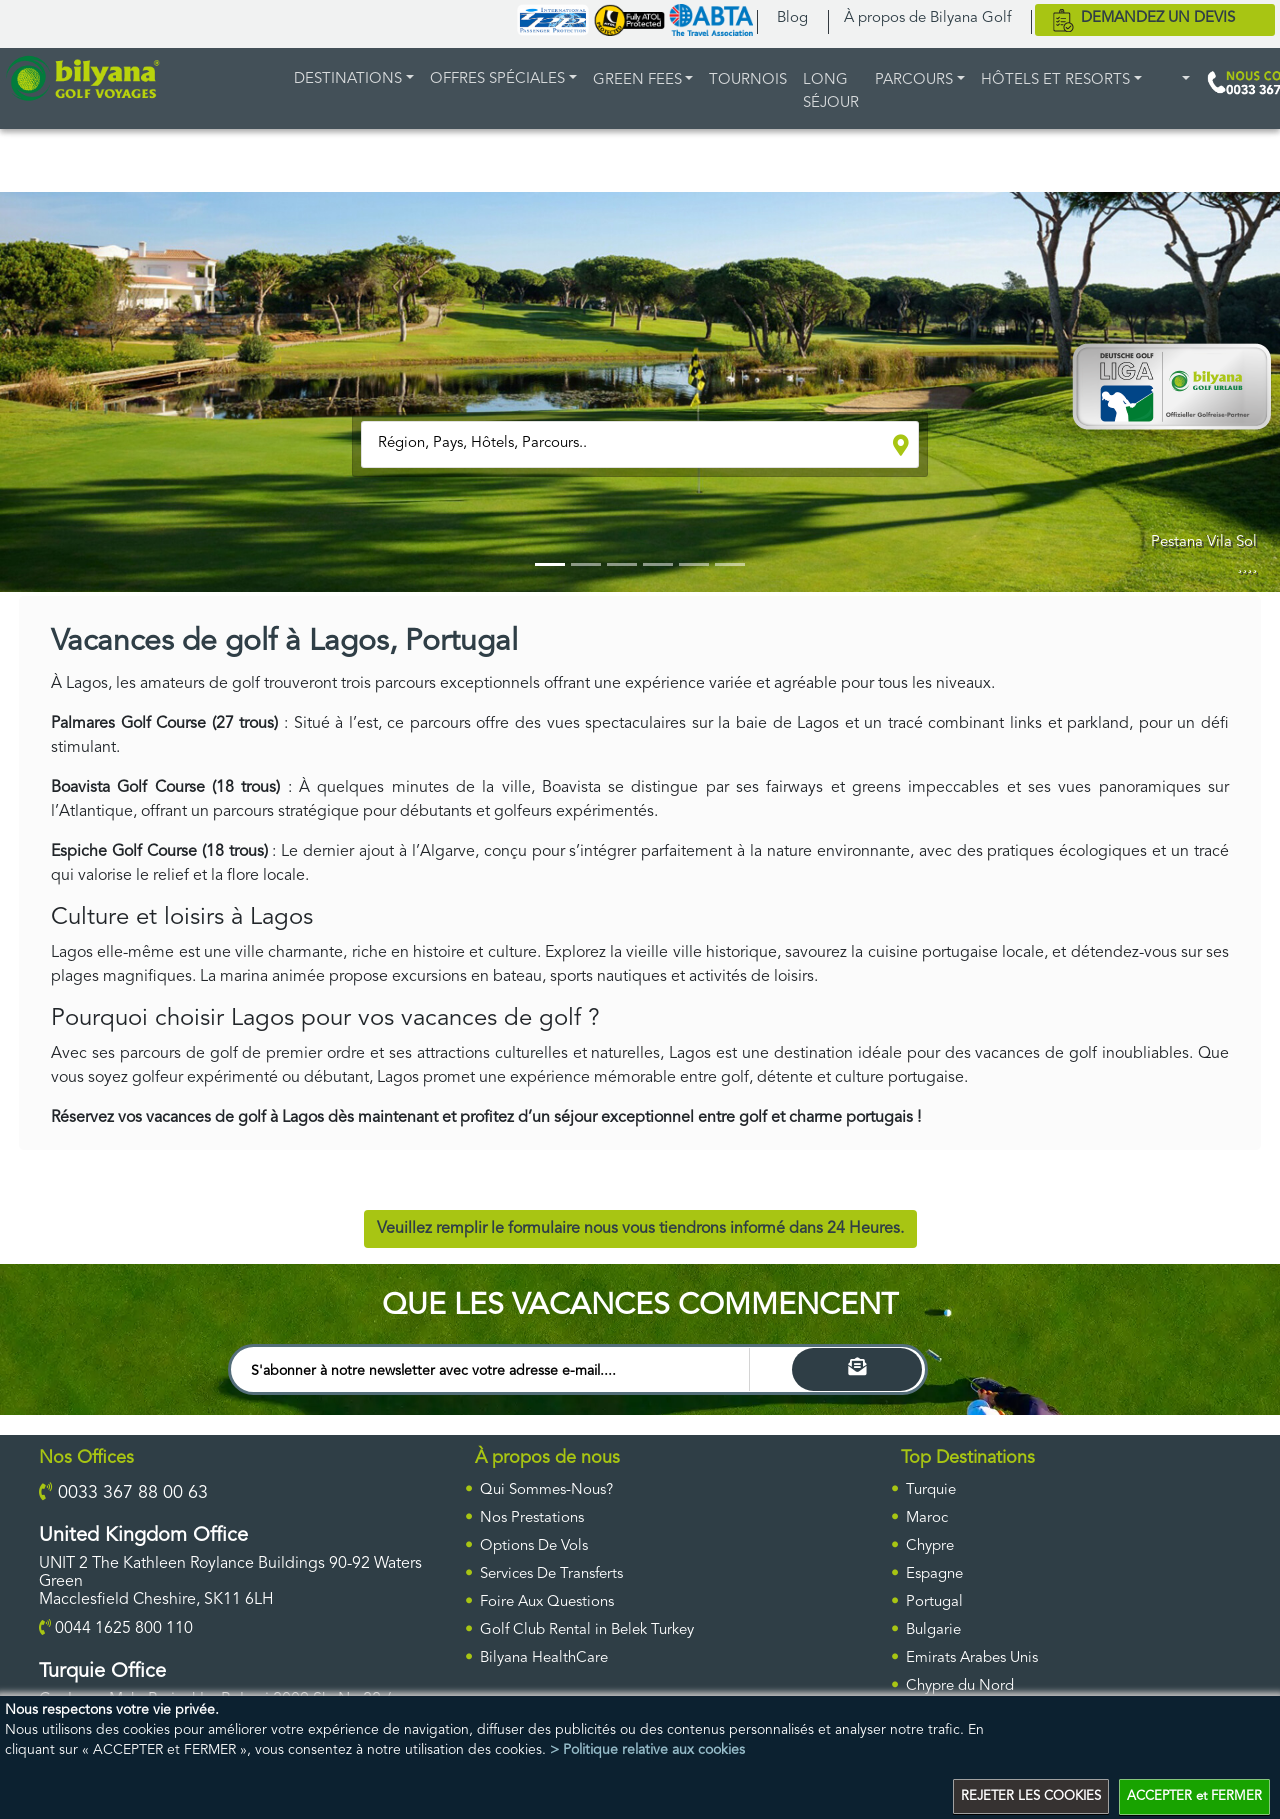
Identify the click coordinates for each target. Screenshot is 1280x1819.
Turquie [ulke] (931, 1490)
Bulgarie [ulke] (933, 1630)
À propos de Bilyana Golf (927, 18)
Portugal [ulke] (934, 1602)
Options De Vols (534, 1546)
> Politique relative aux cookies (647, 1749)
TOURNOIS (748, 80)
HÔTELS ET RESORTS (1055, 80)
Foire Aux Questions (547, 1602)
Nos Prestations (532, 1518)
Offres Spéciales (497, 79)
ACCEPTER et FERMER (1194, 1796)
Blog (792, 18)
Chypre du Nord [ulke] (960, 1686)
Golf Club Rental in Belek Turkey (587, 1630)
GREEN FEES (637, 80)
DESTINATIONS (348, 79)
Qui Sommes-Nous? (546, 1490)
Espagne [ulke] (934, 1574)
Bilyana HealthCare (544, 1658)
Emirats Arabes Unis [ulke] (972, 1658)
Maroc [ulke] (927, 1518)
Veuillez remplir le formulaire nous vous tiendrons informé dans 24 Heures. (640, 1229)
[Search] (857, 1369)
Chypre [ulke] (930, 1546)
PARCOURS (914, 80)
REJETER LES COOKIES (1031, 1796)
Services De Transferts (551, 1574)
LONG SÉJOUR (831, 92)
